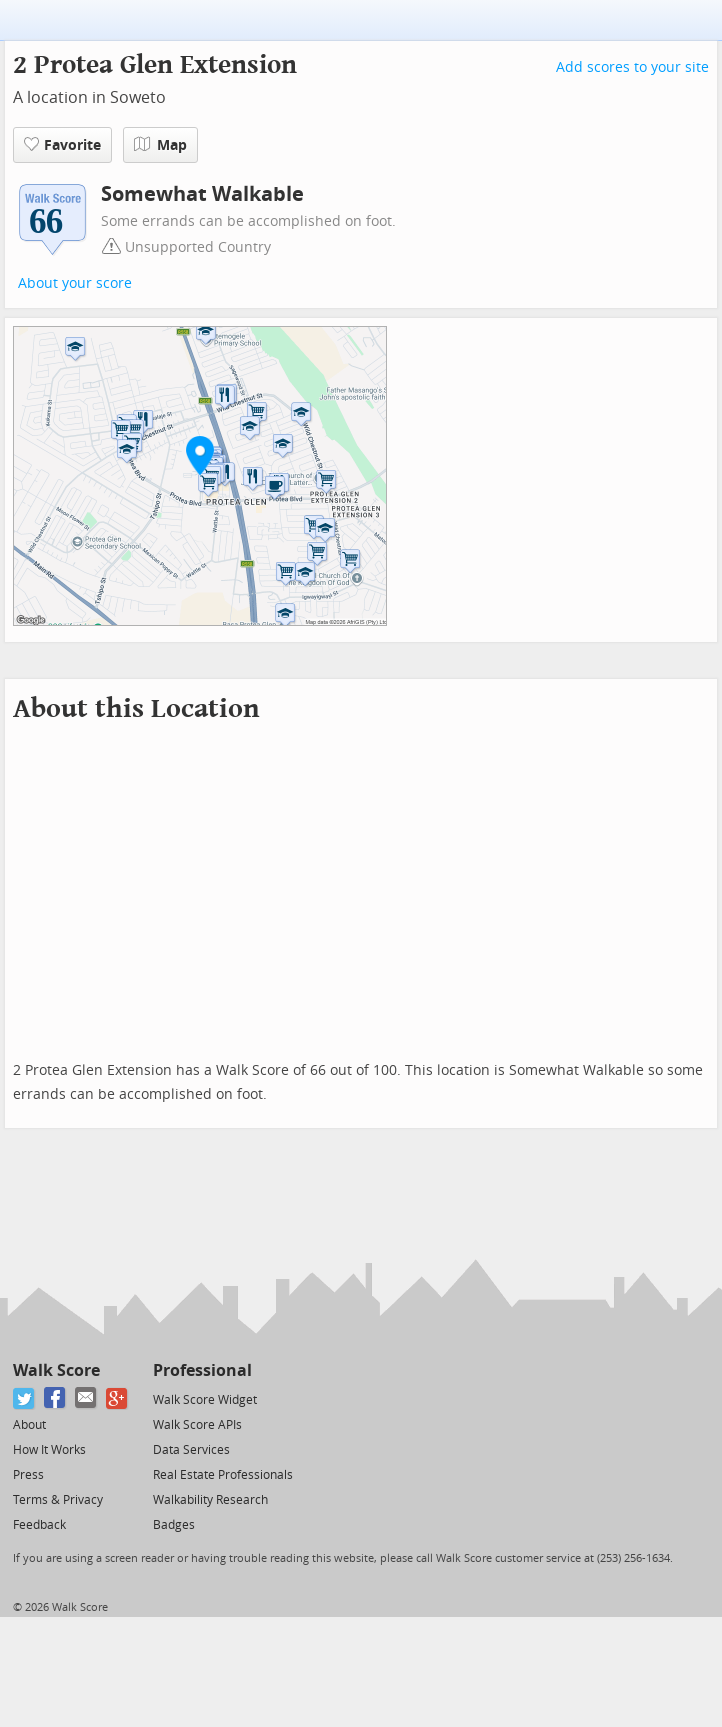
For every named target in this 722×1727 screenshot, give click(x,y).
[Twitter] (24, 1398)
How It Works (49, 1450)
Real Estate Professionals (223, 1475)
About (29, 1425)
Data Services (191, 1450)
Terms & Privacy (58, 1500)
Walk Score (56, 1370)
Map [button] (160, 145)
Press (28, 1475)
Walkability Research (210, 1500)
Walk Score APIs (197, 1425)
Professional (202, 1370)
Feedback (39, 1525)
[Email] (86, 1398)
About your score (75, 283)
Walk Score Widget (205, 1400)
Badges (174, 1525)
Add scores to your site (632, 67)
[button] (200, 455)
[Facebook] (55, 1398)
